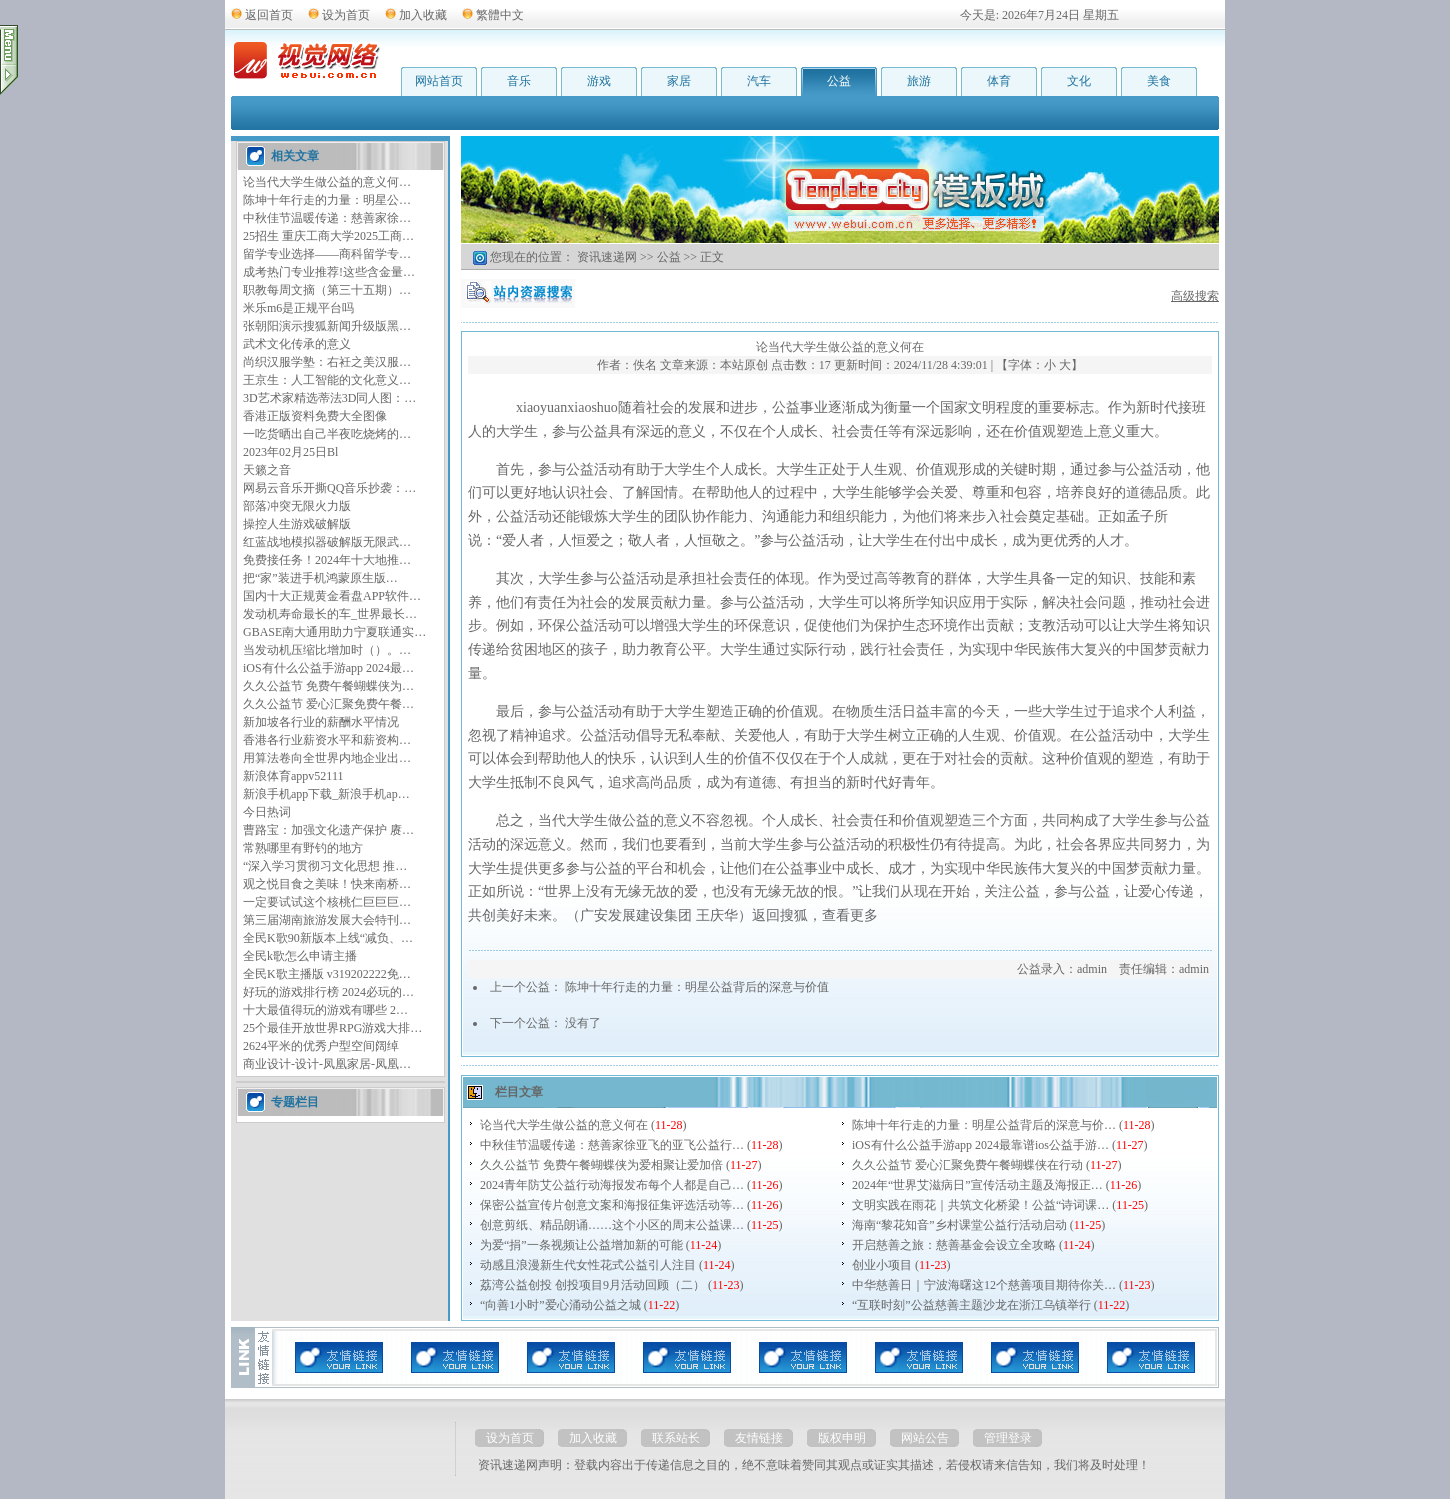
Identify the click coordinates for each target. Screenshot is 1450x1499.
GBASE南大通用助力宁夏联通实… (334, 632)
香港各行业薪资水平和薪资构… (327, 740)
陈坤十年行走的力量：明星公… (327, 200)
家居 (679, 81)
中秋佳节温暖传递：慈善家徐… (327, 218)
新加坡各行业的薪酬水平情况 (321, 722)
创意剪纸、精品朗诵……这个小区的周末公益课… (612, 1225)
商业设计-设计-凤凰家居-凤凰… (327, 1064)
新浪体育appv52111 (293, 776)
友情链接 (759, 1438)
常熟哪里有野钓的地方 (303, 848)
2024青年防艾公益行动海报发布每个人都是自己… (612, 1185)
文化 (1079, 81)
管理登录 (1008, 1438)
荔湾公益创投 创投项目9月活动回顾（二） (592, 1285)
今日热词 (267, 812)
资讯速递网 (607, 257)
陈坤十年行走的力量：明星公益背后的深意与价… (984, 1125)
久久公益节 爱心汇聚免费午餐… (328, 704)
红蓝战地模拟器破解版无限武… (327, 542)
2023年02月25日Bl (290, 452)
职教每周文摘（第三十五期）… (327, 290)
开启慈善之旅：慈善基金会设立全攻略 (954, 1245)
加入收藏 (423, 15)
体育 (999, 81)
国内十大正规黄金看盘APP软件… (332, 596)
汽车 (759, 81)
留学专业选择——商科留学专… (327, 254)
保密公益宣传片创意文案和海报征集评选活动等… (612, 1205)
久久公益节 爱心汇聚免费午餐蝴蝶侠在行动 (967, 1165)
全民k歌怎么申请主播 (300, 956)
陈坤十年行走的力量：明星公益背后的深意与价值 (697, 987)
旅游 (919, 81)
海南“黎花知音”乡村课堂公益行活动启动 (959, 1225)
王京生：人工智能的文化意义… (327, 380)
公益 (839, 81)
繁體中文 (500, 15)
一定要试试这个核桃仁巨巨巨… (327, 902)
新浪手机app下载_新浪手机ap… (326, 794)
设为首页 (346, 15)
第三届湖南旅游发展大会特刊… (327, 920)
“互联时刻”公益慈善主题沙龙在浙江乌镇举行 (971, 1305)
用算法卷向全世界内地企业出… (327, 758)
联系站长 (676, 1438)
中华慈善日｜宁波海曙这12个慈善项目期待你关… (984, 1285)
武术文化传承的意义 (297, 344)
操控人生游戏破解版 (297, 524)
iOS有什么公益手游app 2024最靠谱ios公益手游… (980, 1145)
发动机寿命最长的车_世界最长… (330, 614)
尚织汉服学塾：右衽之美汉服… (327, 362)
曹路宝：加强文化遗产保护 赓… (328, 830)
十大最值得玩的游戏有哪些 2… (325, 1010)
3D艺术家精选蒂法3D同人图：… (329, 398)
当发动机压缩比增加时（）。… (327, 650)
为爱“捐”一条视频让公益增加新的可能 (581, 1245)
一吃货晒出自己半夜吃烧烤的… (327, 434)
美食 (1159, 81)
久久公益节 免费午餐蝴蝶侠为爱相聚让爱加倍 (601, 1165)
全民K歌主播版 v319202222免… (327, 974)
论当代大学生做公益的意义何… (327, 182)
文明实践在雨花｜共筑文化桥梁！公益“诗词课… (980, 1205)
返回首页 (269, 15)
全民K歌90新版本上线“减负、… (328, 938)
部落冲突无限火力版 (297, 506)
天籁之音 (267, 470)
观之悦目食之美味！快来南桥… (327, 884)
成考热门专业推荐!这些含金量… (329, 272)
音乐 (519, 81)
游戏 (599, 81)
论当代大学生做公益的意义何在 (564, 1125)
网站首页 (439, 81)
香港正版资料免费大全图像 (315, 416)
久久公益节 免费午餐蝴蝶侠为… (328, 686)
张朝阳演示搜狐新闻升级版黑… (327, 326)
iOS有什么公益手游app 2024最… (328, 668)
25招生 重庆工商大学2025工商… (328, 236)
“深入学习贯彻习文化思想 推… (325, 866)
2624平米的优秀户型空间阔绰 (321, 1046)
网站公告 (925, 1438)
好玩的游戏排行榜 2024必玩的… (328, 992)
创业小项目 (882, 1265)
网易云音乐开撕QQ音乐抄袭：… (329, 488)
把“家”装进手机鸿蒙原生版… (320, 578)
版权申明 (842, 1438)
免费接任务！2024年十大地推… (327, 560)
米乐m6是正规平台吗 (298, 308)
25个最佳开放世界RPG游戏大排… (332, 1028)
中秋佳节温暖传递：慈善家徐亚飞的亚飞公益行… (612, 1145)
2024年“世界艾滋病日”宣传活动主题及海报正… (977, 1185)
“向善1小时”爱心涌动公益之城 (560, 1305)
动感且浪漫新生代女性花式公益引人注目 (588, 1265)
